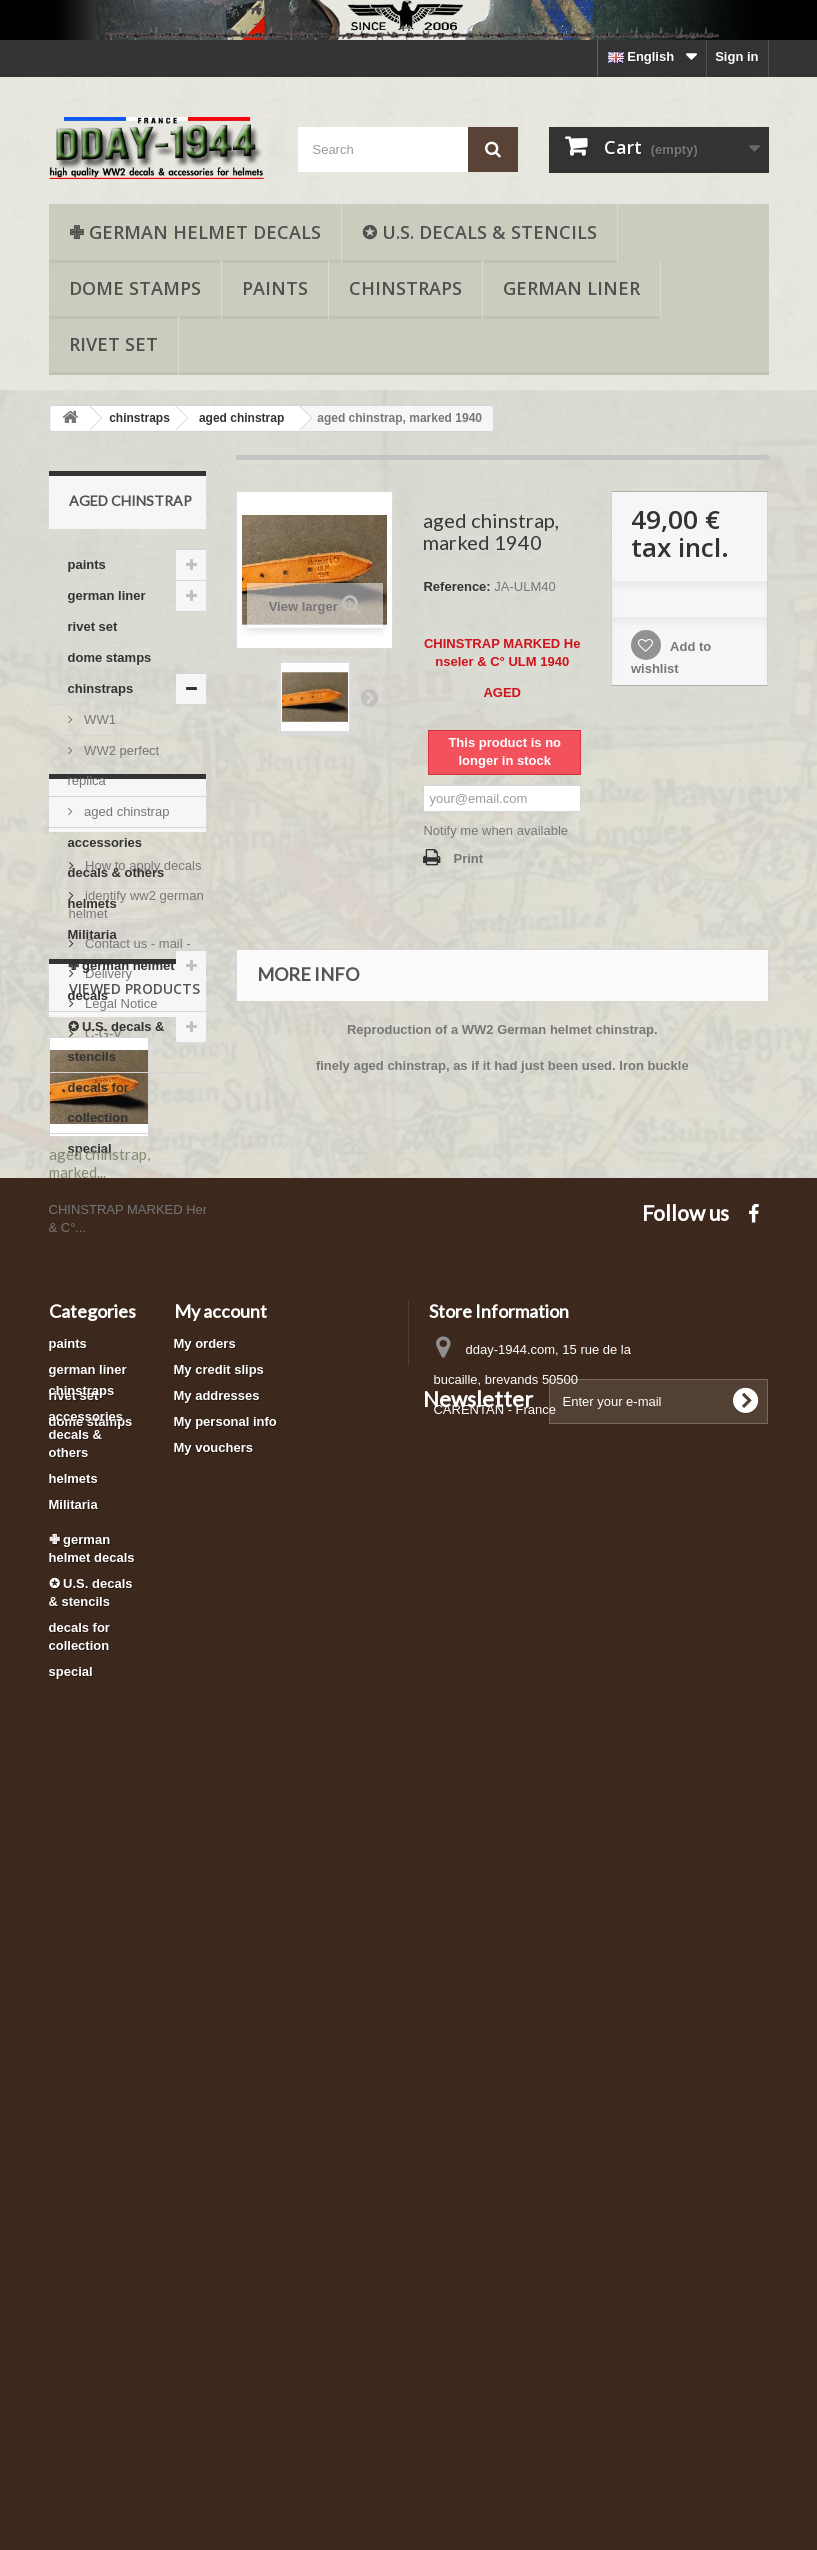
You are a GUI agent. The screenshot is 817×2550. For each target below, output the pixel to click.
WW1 (98, 719)
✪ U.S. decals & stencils (479, 232)
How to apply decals (142, 1278)
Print (468, 858)
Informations (123, 1224)
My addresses (217, 2081)
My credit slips (219, 2055)
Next (369, 697)
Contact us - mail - (136, 1356)
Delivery (107, 1386)
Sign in (736, 56)
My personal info (225, 2107)
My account (220, 1997)
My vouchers (213, 2133)
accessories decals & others (116, 857)
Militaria (92, 934)
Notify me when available (495, 830)
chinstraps (405, 288)
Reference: (456, 586)
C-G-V (102, 1446)
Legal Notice (120, 1416)
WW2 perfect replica (114, 765)
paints (275, 288)
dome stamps (135, 288)
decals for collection (98, 1102)
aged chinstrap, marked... (99, 1696)
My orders (205, 2029)
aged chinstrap (125, 811)
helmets (92, 903)
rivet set (113, 344)
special (90, 1148)
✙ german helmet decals (195, 232)
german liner (571, 288)
